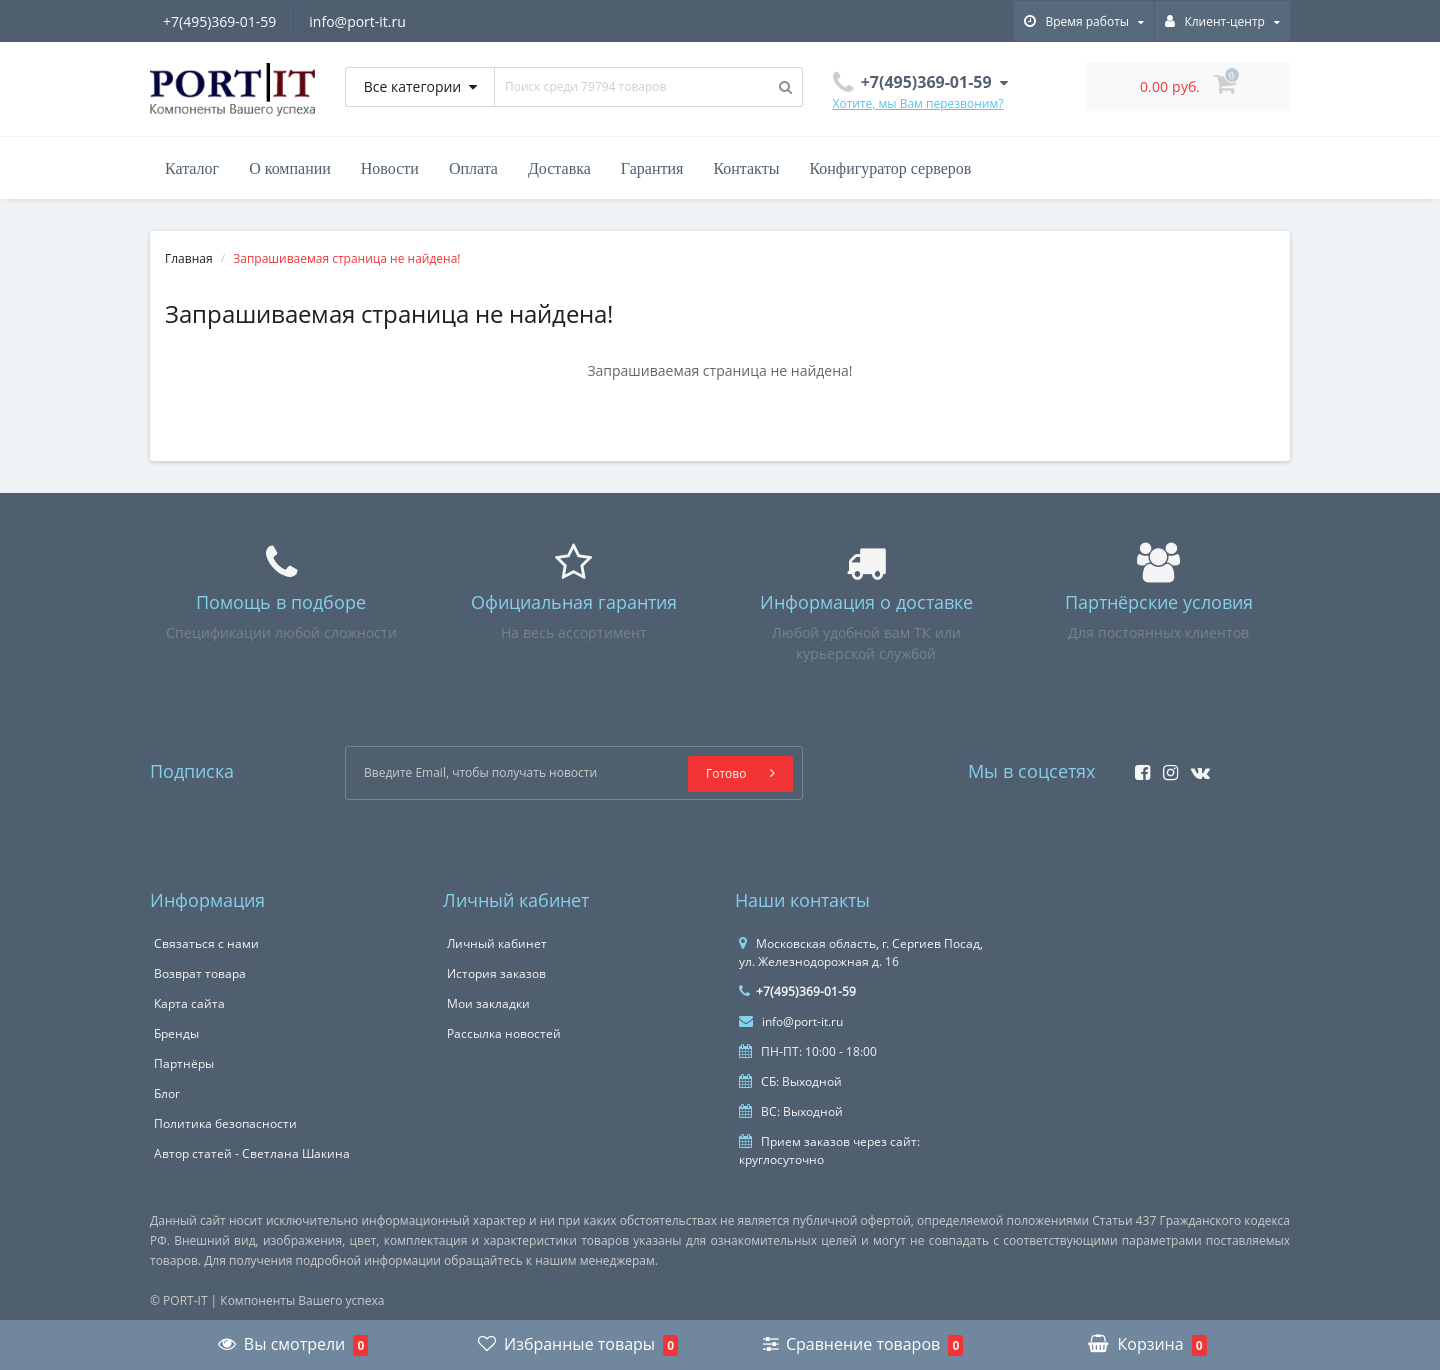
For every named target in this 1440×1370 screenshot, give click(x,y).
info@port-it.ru (360, 21)
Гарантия (652, 168)
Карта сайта (189, 1003)
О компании (290, 168)
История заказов (496, 973)
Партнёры (184, 1063)
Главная (189, 258)
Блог (167, 1093)
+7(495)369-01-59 (219, 21)
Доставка (559, 168)
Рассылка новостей (504, 1033)
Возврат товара (200, 973)
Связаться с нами (206, 943)
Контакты (746, 168)
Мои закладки (488, 1003)
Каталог (192, 168)
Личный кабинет (497, 943)
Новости (390, 168)
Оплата (473, 168)
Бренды (176, 1033)
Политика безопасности (225, 1123)
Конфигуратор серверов (890, 168)
